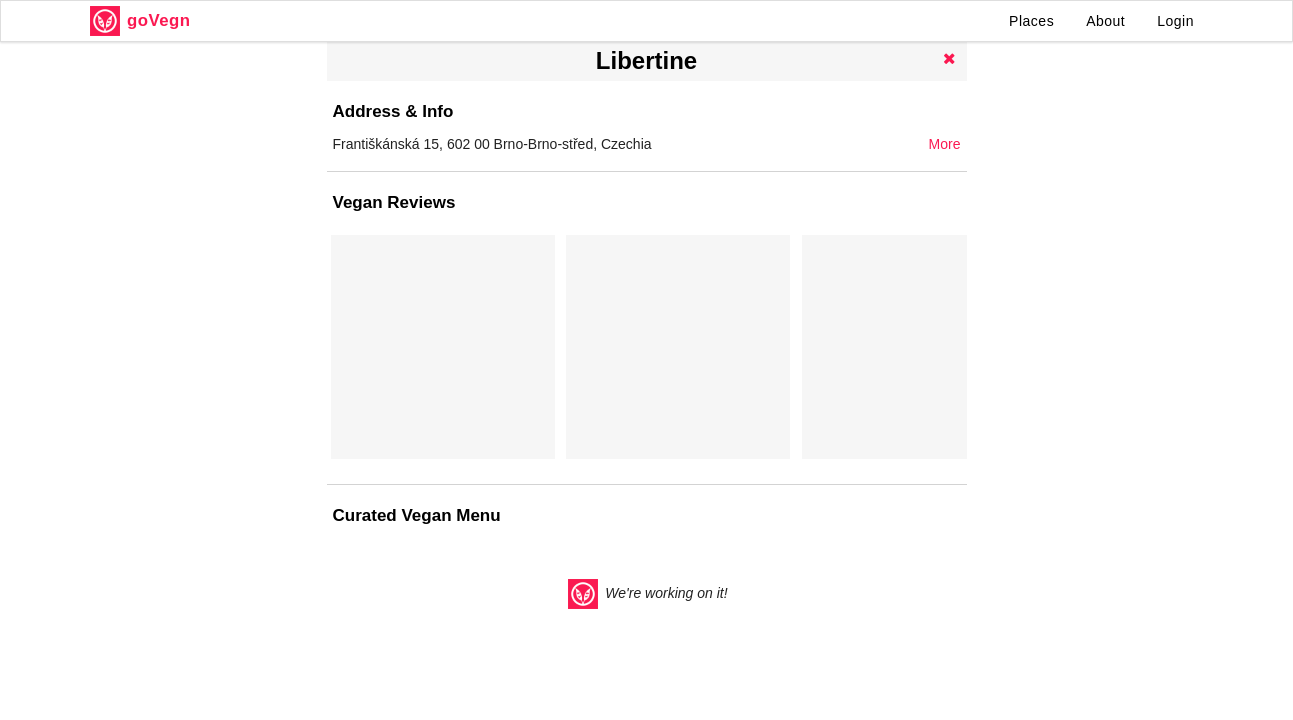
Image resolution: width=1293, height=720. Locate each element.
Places (1031, 21)
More (945, 144)
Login (1175, 21)
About (1105, 21)
